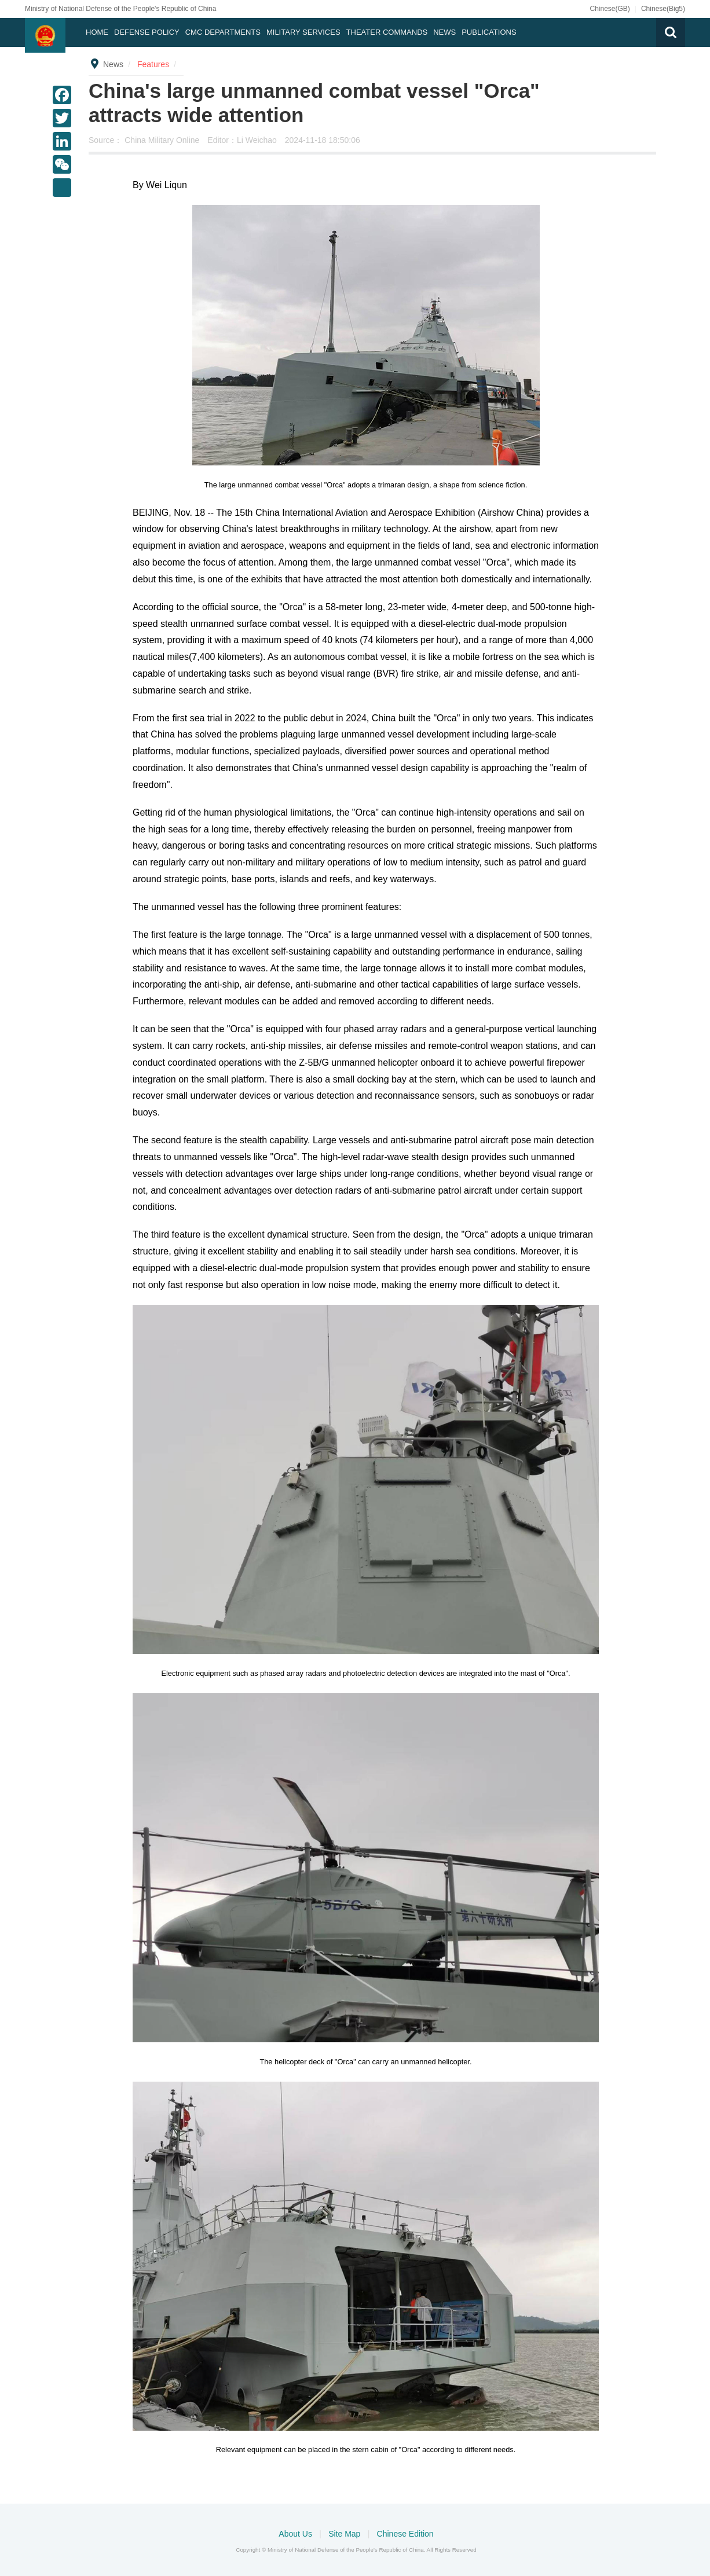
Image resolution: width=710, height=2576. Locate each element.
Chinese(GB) (610, 9)
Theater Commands (387, 32)
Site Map (345, 2533)
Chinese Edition (405, 2533)
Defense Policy (147, 32)
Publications (489, 32)
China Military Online (163, 140)
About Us (296, 2533)
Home (97, 32)
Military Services (303, 32)
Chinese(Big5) (663, 9)
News (444, 32)
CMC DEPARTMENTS (223, 32)
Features (153, 64)
